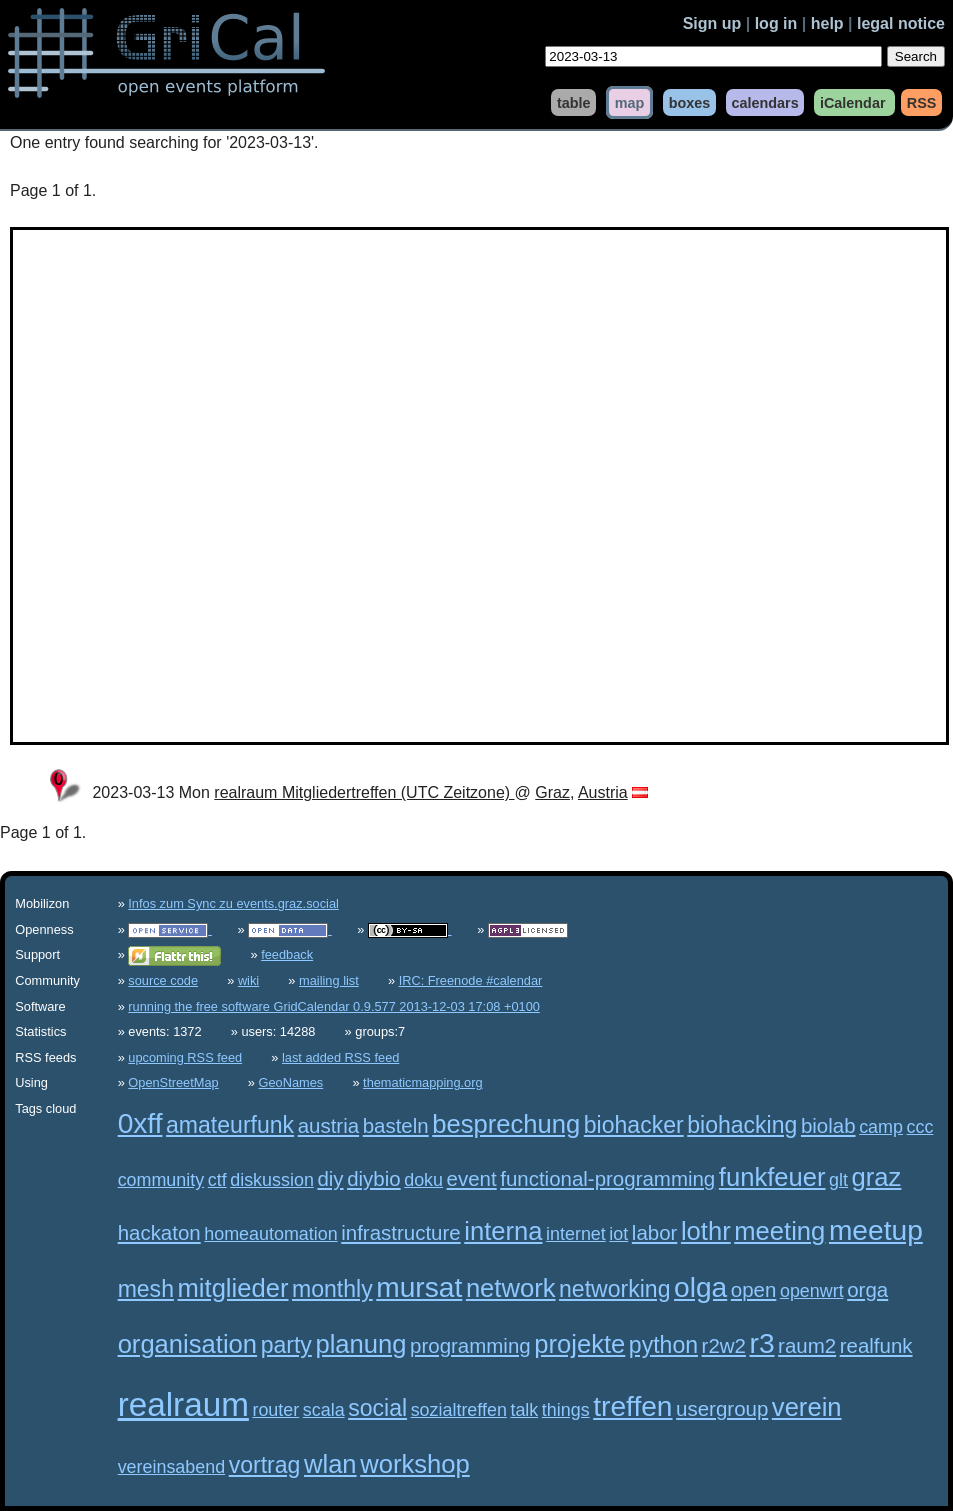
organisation (187, 1344)
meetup (876, 1230)
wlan (330, 1464)
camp (881, 1127)
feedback (287, 954)
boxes (690, 102)
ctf (217, 1180)
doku (423, 1180)
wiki (248, 980)
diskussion (272, 1180)
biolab (828, 1125)
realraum (183, 1404)
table (574, 102)
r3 (762, 1343)
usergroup (722, 1408)
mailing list (329, 980)
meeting (779, 1231)
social (377, 1408)
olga (700, 1287)
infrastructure (400, 1232)
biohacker (634, 1125)
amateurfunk (230, 1125)
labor (655, 1232)
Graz (552, 792)
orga (867, 1289)
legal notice (901, 23)
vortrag (265, 1465)
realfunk (876, 1345)
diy (330, 1178)
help (827, 23)
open (754, 1289)
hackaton (159, 1232)
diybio (373, 1178)
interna (503, 1231)
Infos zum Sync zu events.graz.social (233, 903)
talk (524, 1410)
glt (838, 1180)
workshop (415, 1464)
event (472, 1178)
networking (614, 1289)
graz (877, 1177)
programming (470, 1345)
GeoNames (291, 1082)
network (511, 1288)
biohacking (742, 1125)
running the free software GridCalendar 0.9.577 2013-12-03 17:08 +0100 (334, 1006)
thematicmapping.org (423, 1082)
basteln (396, 1125)
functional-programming (607, 1178)
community (161, 1180)
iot (618, 1234)
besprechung (506, 1124)
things (566, 1410)
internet (576, 1234)
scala (324, 1410)
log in (776, 23)
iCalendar (853, 102)
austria (328, 1125)
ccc (919, 1127)
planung (360, 1344)
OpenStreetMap (173, 1082)
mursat (419, 1287)
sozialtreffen (459, 1410)
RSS (922, 102)
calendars (764, 102)
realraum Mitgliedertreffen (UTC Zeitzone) (364, 792)
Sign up (712, 23)
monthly (332, 1289)
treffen (632, 1406)
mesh (146, 1289)
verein (807, 1407)
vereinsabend (172, 1467)
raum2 (807, 1345)
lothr (706, 1231)
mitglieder (233, 1288)
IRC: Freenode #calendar (471, 980)
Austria (603, 792)
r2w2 (724, 1345)
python (663, 1345)
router (275, 1410)
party (286, 1345)
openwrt (812, 1291)
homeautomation (270, 1234)
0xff (140, 1123)
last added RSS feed (340, 1057)
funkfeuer (772, 1177)
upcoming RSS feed (185, 1057)
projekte (579, 1344)
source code (163, 980)
